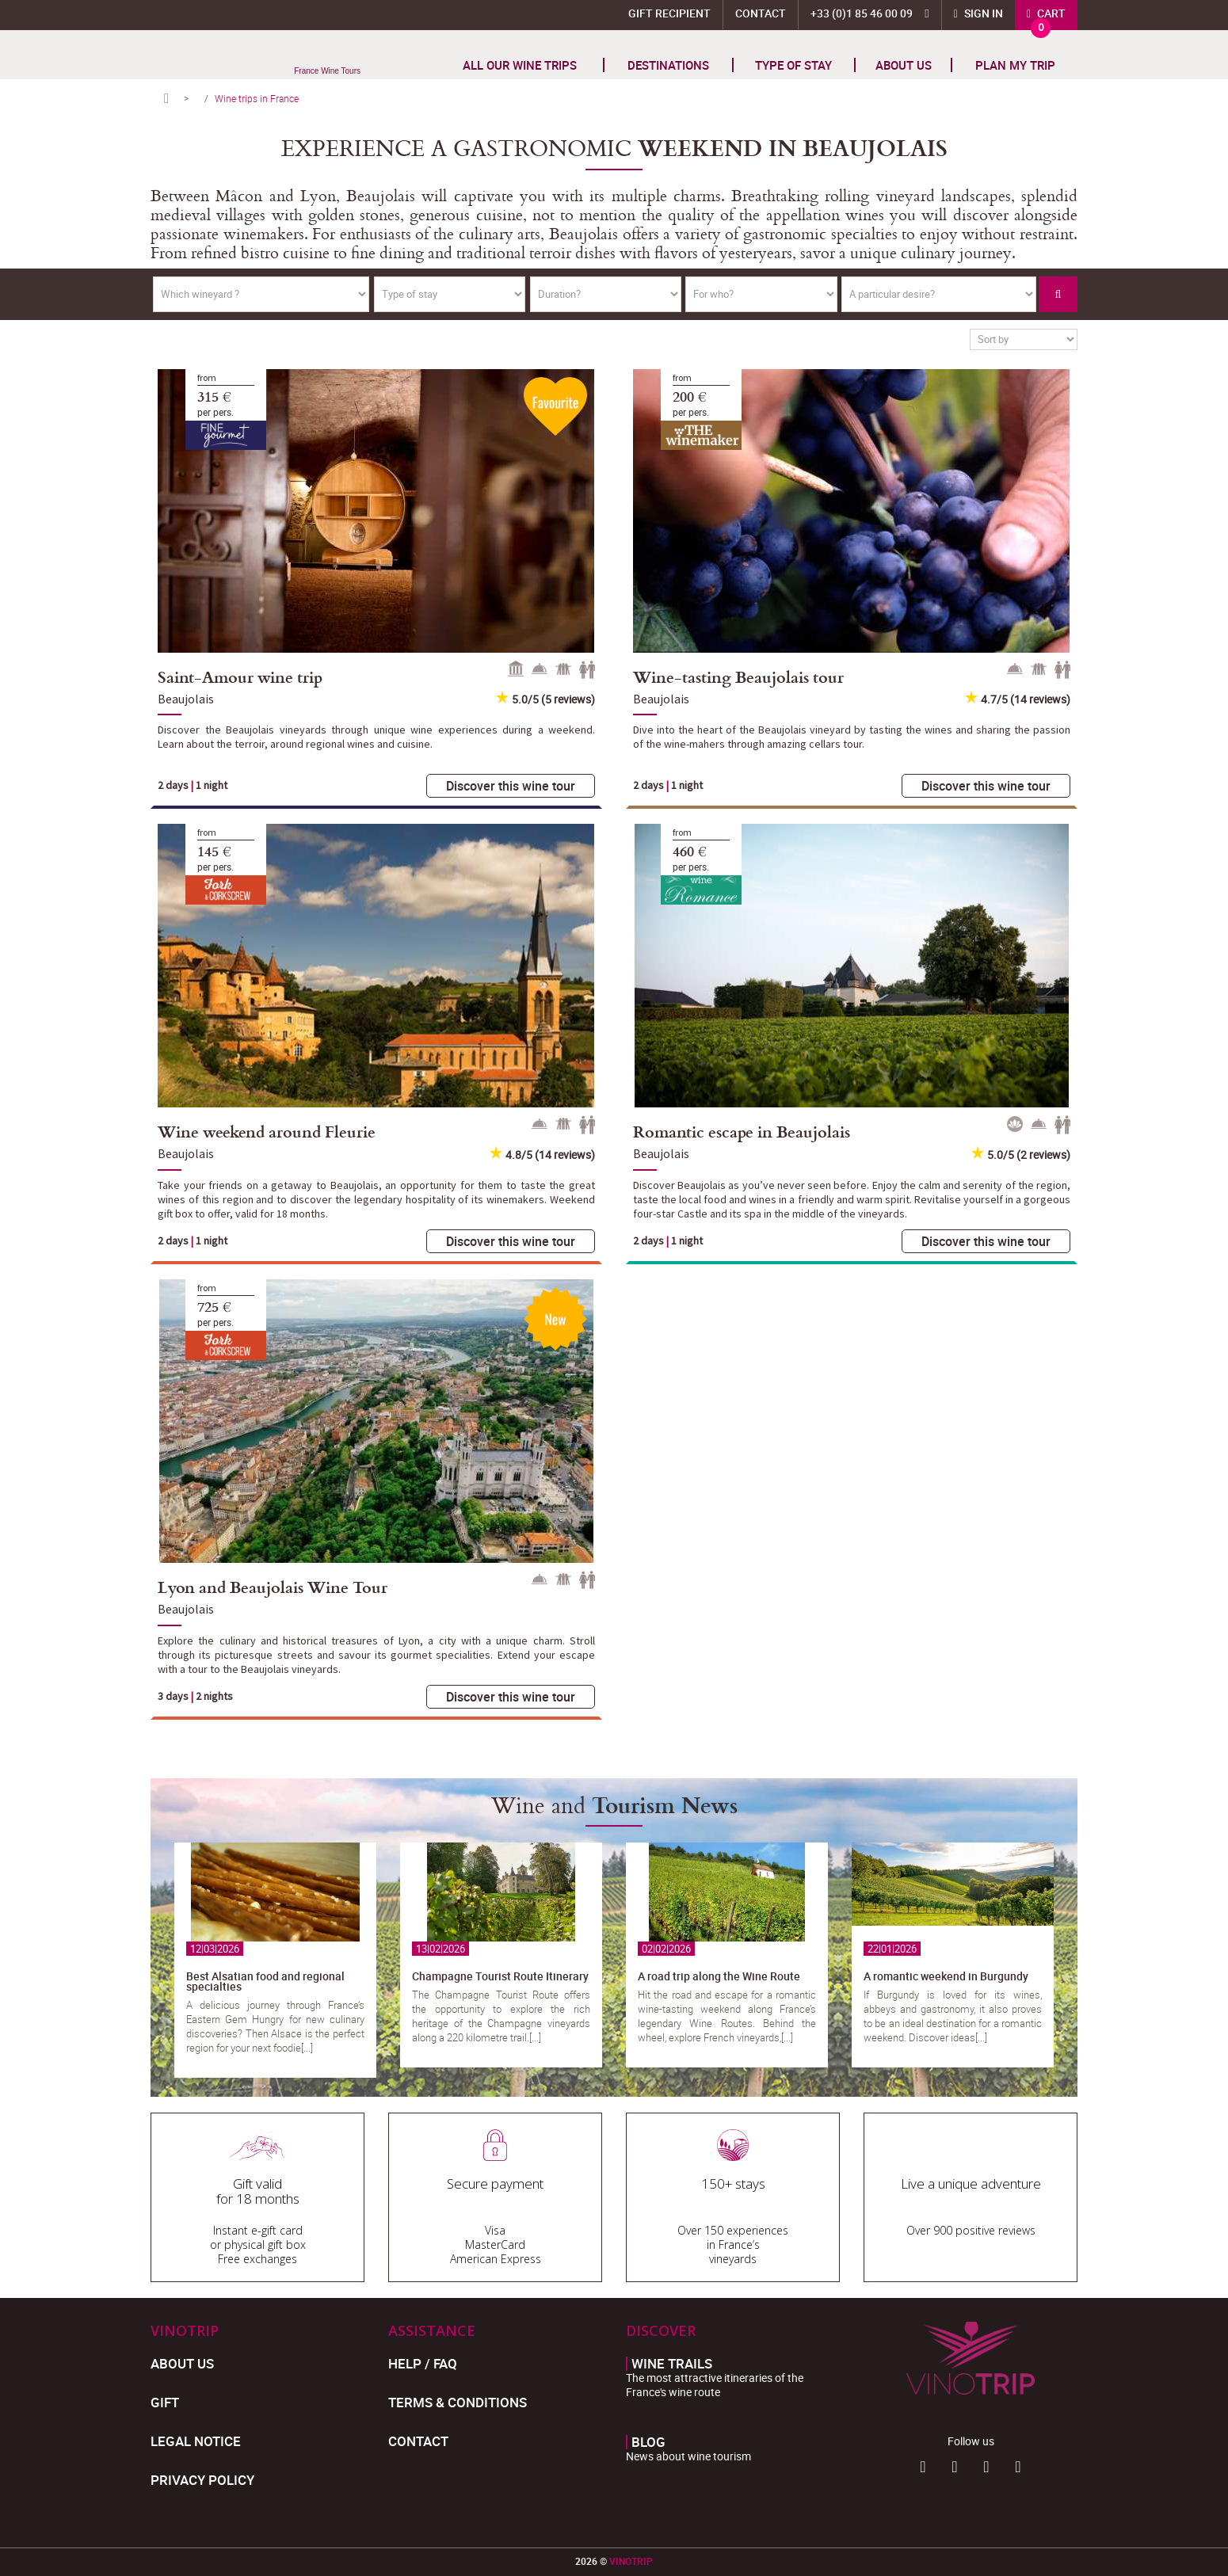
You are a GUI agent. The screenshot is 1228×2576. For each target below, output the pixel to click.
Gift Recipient (669, 13)
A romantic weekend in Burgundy (946, 1975)
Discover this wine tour (510, 786)
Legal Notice (196, 2441)
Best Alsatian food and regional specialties (265, 1981)
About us (903, 65)
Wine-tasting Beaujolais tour (738, 676)
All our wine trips (520, 65)
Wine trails (671, 2364)
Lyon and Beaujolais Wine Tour (272, 1587)
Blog (648, 2442)
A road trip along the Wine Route (719, 1975)
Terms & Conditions (457, 2402)
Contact (760, 13)
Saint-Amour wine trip (240, 676)
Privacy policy (202, 2480)
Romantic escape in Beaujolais (741, 1131)
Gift (165, 2402)
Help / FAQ (422, 2363)
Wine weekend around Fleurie (267, 1131)
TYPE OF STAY (793, 65)
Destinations (668, 65)
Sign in (982, 13)
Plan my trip (1015, 65)
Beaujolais (186, 699)
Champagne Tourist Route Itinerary (500, 1975)
